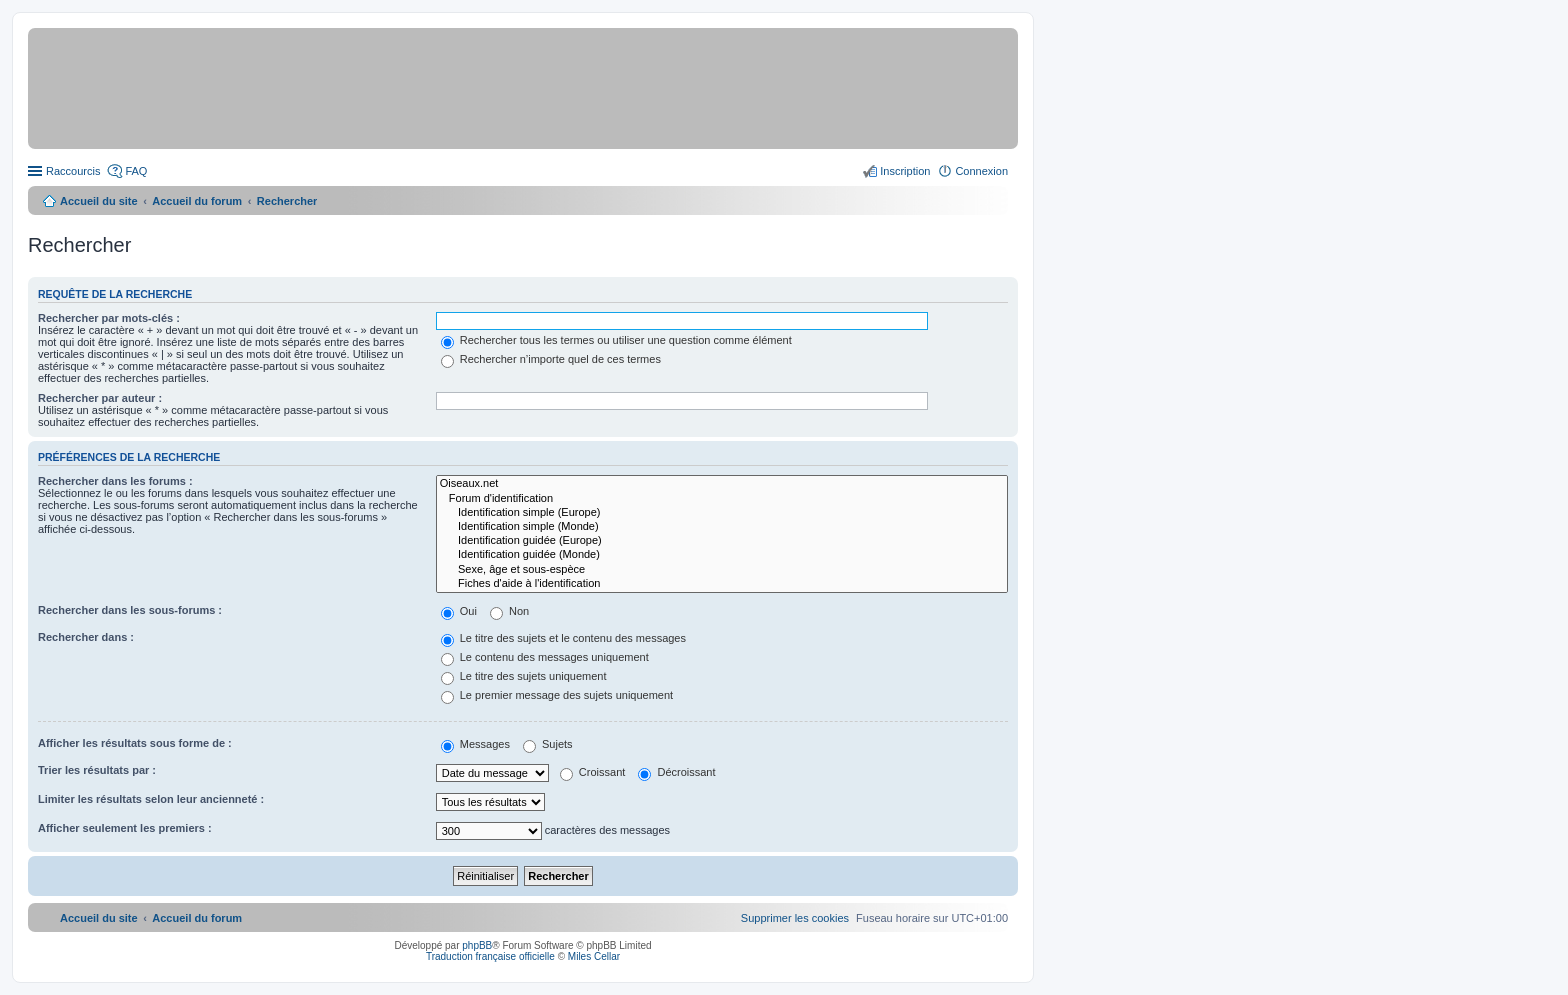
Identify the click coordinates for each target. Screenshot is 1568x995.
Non (509, 611)
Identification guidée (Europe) (722, 541)
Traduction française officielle (490, 956)
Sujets (548, 744)
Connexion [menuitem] (981, 171)
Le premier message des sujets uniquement (557, 695)
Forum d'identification (722, 499)
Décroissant (676, 772)
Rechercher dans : (86, 637)
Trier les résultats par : (97, 770)
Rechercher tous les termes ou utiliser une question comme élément (616, 340)
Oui (459, 611)
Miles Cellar (594, 956)
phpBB (477, 945)
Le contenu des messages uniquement (545, 657)
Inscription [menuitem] (905, 171)
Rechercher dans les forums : (115, 481)
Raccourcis (73, 171)
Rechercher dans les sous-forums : (130, 610)
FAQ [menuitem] (136, 171)
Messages (475, 744)
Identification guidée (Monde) (722, 555)
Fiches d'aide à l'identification (722, 584)
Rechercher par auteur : (100, 398)
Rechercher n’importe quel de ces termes (551, 359)
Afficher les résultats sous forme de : (135, 743)
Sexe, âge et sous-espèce (722, 570)
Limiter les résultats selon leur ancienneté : (151, 799)
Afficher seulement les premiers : (125, 828)
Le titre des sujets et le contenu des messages (563, 638)
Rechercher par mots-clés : (109, 318)
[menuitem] (795, 918)
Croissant (593, 772)
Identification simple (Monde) (722, 527)
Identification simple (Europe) (722, 513)
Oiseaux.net (722, 484)
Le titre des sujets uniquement (524, 676)
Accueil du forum (197, 201)
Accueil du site (99, 201)
